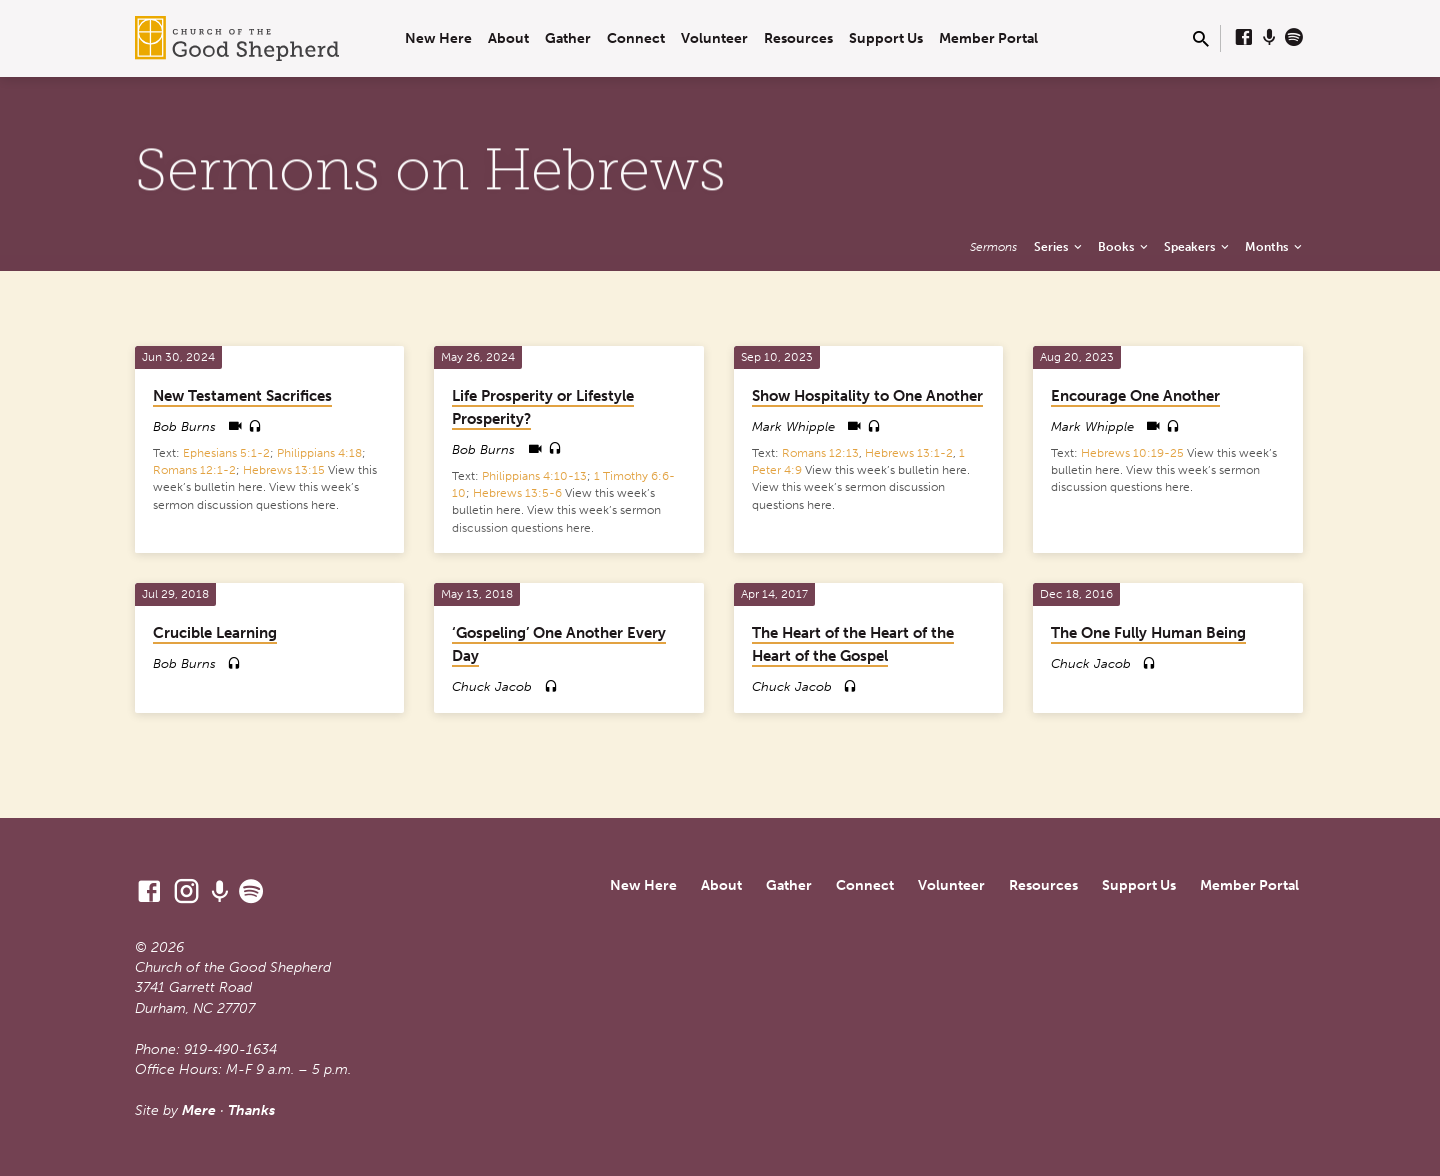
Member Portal (988, 38)
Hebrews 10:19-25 (1132, 453)
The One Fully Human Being (1148, 633)
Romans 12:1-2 (194, 470)
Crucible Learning (215, 633)
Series (1059, 246)
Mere (199, 1110)
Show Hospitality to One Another (867, 396)
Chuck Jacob (492, 686)
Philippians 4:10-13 (534, 476)
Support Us (886, 38)
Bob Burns (184, 426)
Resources (798, 38)
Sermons (993, 246)
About (508, 38)
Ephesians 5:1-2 (226, 453)
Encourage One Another (1135, 396)
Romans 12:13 (820, 453)
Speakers (1198, 246)
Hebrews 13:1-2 (909, 453)
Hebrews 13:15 (284, 470)
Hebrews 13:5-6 (517, 493)
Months (1275, 246)
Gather (568, 38)
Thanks (251, 1110)
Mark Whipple (793, 426)
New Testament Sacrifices (242, 396)
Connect (636, 38)
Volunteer (714, 38)
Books (1124, 246)
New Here (438, 38)
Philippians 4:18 (319, 453)
